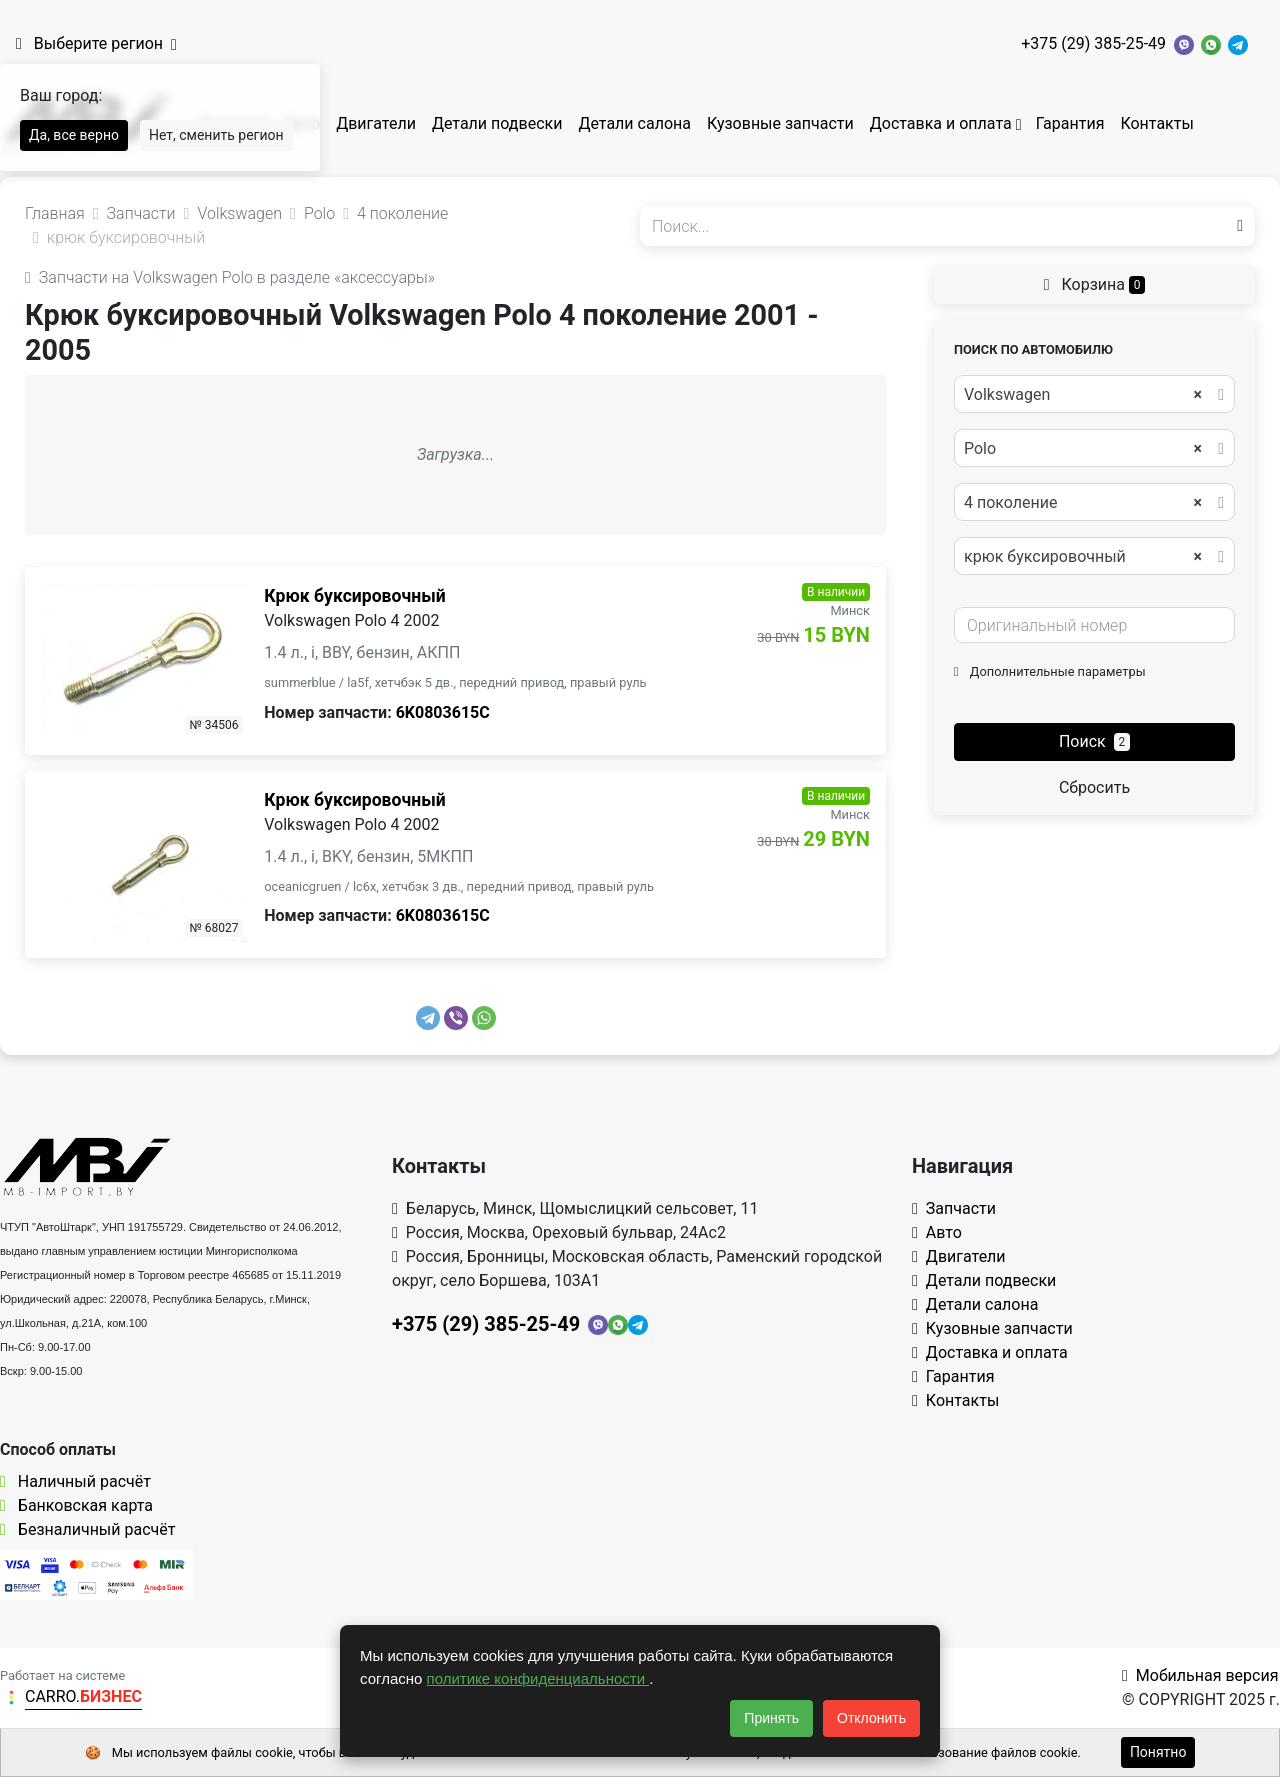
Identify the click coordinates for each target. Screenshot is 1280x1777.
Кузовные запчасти (780, 123)
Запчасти (954, 1208)
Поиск (1094, 741)
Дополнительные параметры (1050, 671)
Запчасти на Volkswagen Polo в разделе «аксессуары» (230, 277)
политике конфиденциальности (538, 1678)
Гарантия (1070, 123)
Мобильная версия (1200, 1675)
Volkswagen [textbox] (1083, 395)
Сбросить (1094, 787)
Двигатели (376, 123)
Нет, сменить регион (216, 135)
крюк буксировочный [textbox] (1083, 557)
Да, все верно (74, 135)
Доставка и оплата (941, 123)
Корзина (1095, 284)
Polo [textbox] (1083, 449)
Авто (937, 1232)
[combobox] (1094, 394)
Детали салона (634, 123)
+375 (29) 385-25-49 (1093, 43)
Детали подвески (497, 123)
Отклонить (871, 1718)
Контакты (1156, 123)
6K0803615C (443, 712)
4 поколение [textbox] (1083, 503)
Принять (771, 1718)
